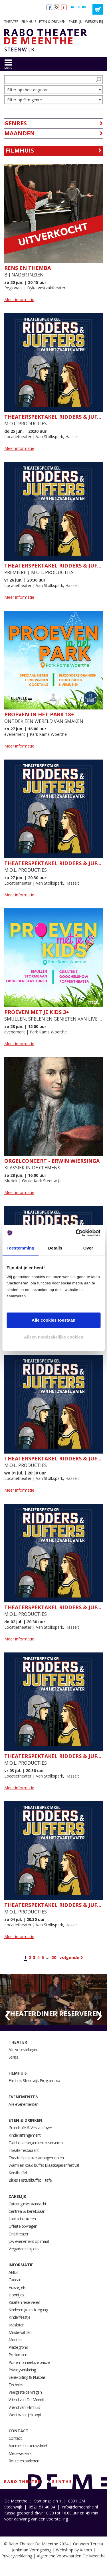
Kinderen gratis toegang (28, 2309)
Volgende (69, 1957)
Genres (15, 123)
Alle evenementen (23, 2104)
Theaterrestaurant (24, 2150)
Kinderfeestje (19, 2317)
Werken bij (94, 21)
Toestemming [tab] (21, 1248)
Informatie (21, 2264)
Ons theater (18, 2234)
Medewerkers (20, 2453)
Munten (15, 2339)
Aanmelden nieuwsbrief (28, 2445)
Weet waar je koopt (25, 2414)
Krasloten (16, 2325)
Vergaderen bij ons (24, 2248)
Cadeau (15, 2279)
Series (14, 2057)
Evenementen (24, 2096)
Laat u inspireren (22, 2218)
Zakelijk (75, 21)
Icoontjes (16, 2295)
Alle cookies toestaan (53, 1320)
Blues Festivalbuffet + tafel (30, 2180)
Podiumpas (18, 2354)
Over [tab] (88, 1248)
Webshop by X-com (74, 2550)
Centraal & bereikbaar (26, 2211)
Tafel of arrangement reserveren (35, 2142)
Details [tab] (55, 1248)
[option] (53, 1999)
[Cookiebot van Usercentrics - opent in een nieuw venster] (76, 1233)
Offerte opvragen (23, 2226)
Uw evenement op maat (29, 2241)
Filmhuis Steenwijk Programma (34, 2080)
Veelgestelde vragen (25, 2392)
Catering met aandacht (27, 2204)
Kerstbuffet (18, 2172)
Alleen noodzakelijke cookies (53, 1337)
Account (79, 7)
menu (8, 68)
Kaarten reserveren (24, 2302)
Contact (19, 2430)
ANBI (13, 2272)
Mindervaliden (20, 2332)
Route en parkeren (24, 2461)
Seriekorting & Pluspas (27, 2377)
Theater (11, 21)
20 (53, 1957)
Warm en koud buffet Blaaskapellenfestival (44, 2165)
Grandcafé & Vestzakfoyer (30, 2127)
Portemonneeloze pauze (29, 2362)
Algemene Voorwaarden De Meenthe (71, 2556)
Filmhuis (28, 21)
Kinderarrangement (25, 2135)
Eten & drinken (52, 21)
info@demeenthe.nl (80, 2507)
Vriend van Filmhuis (24, 2407)
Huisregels (17, 2287)
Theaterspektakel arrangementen (36, 2157)
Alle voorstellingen (23, 2049)
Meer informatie (19, 299)
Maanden (19, 133)
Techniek (16, 2384)
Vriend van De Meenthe (28, 2399)
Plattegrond (18, 2347)
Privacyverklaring (22, 2370)
